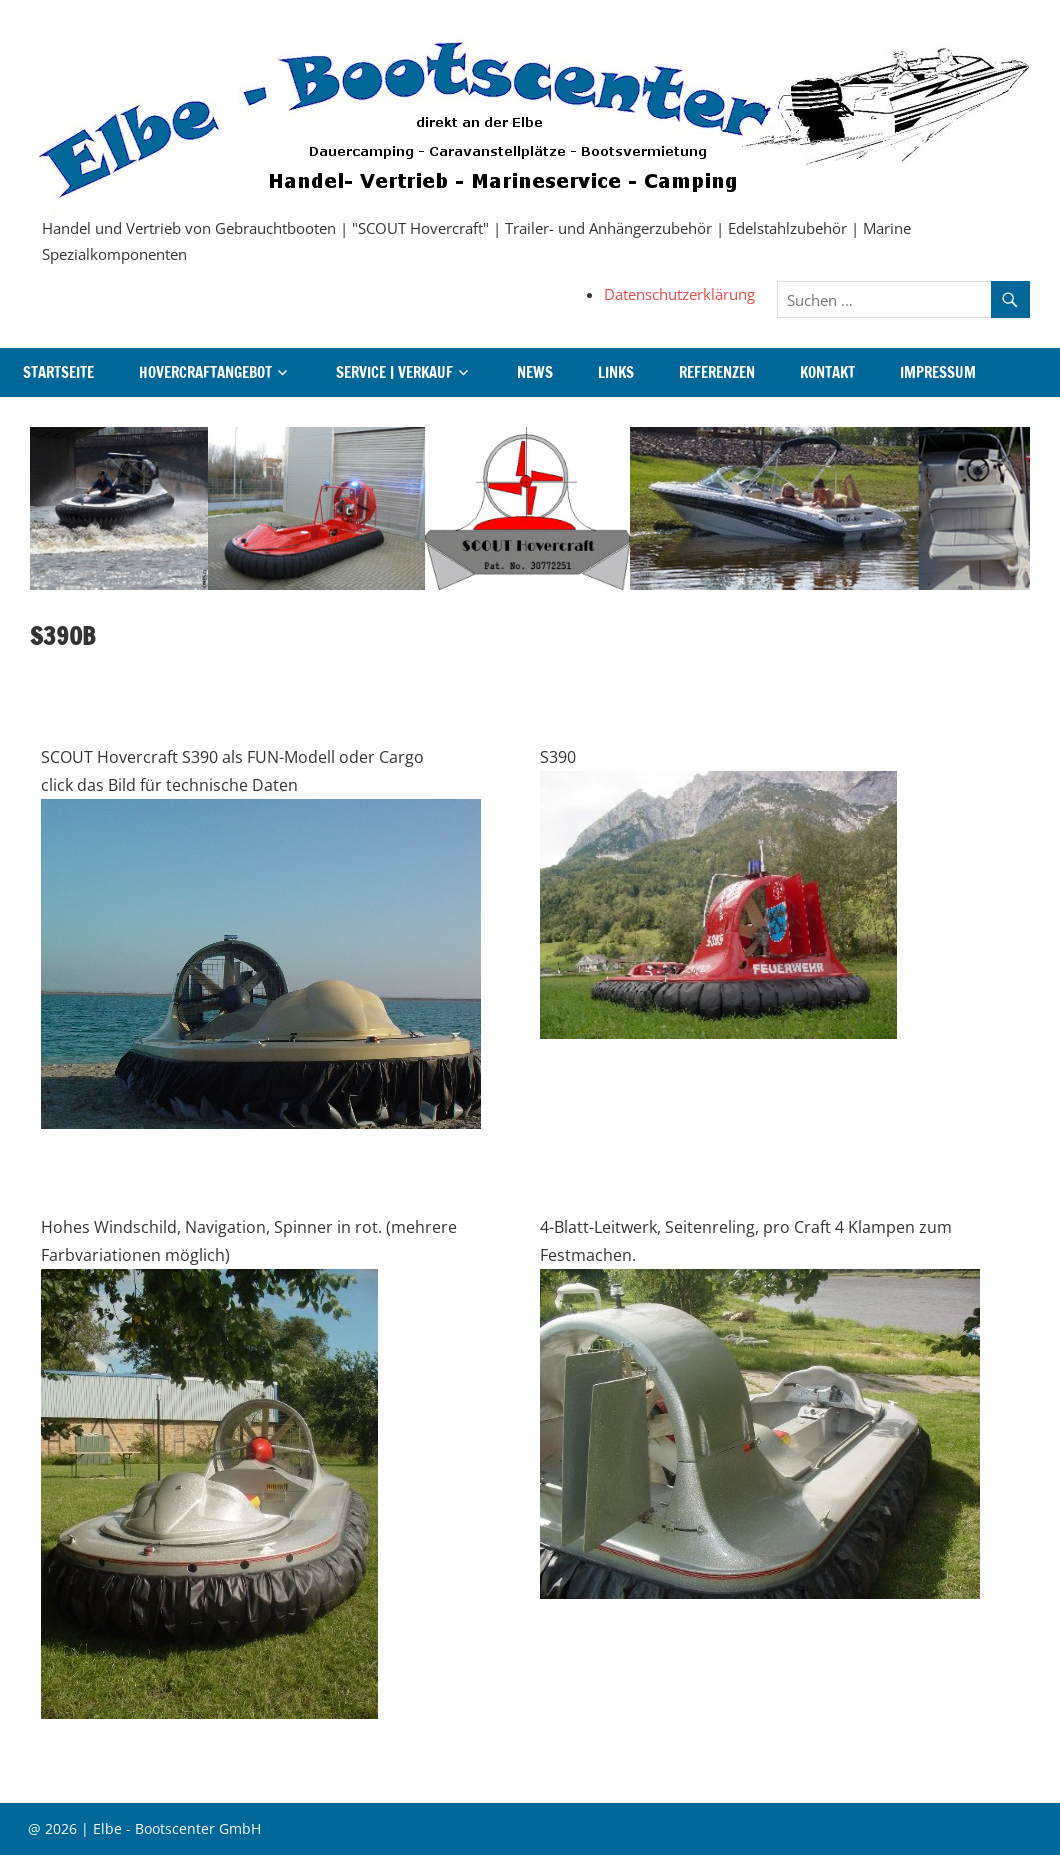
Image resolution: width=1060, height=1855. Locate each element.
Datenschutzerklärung (679, 294)
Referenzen (717, 372)
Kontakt (827, 372)
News (535, 372)
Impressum (938, 372)
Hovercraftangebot (205, 372)
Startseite (58, 372)
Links (616, 372)
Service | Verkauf (394, 372)
